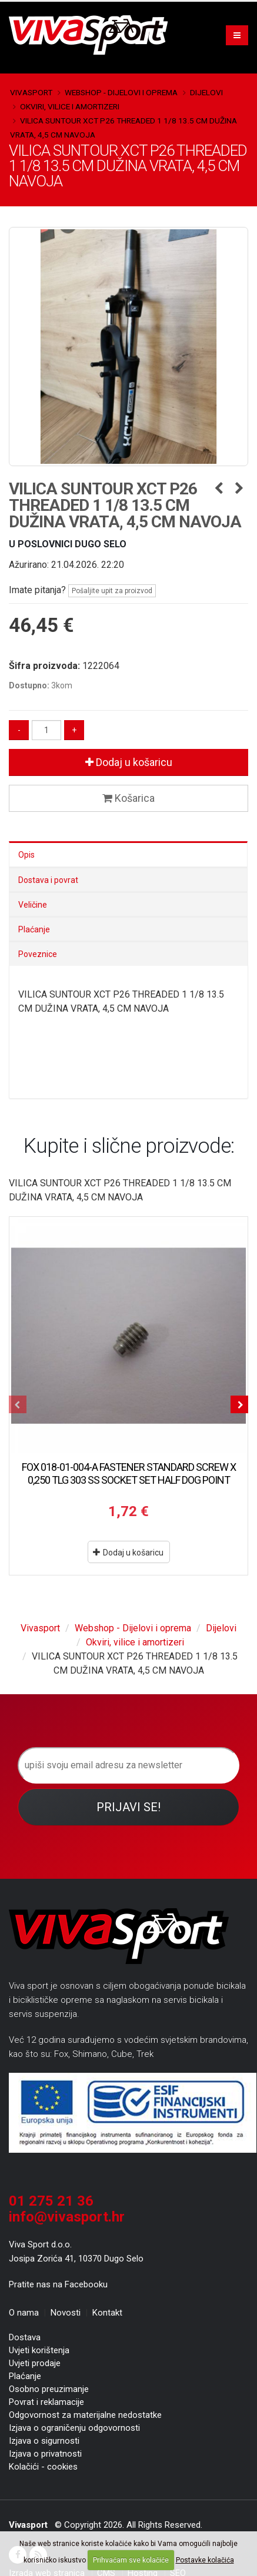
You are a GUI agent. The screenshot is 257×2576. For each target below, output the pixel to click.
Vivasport (31, 92)
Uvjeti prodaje (35, 2363)
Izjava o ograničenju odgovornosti (74, 2428)
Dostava (25, 2337)
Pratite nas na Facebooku (58, 2284)
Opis (26, 854)
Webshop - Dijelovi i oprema (121, 92)
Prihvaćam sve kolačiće (131, 2560)
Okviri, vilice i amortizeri (69, 106)
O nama (24, 2312)
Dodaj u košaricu (128, 762)
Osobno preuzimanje (49, 2389)
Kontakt (107, 2312)
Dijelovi (206, 92)
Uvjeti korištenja (39, 2350)
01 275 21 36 (51, 2201)
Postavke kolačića (205, 2560)
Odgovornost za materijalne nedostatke (85, 2415)
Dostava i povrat (48, 880)
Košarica (128, 798)
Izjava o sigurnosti (44, 2441)
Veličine (32, 904)
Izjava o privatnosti (45, 2453)
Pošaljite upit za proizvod (112, 591)
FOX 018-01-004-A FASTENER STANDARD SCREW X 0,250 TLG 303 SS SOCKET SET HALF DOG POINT (129, 1473)
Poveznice (37, 954)
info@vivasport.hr (67, 2217)
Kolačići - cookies (43, 2466)
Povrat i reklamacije (46, 2402)
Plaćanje (34, 929)
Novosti (66, 2312)
